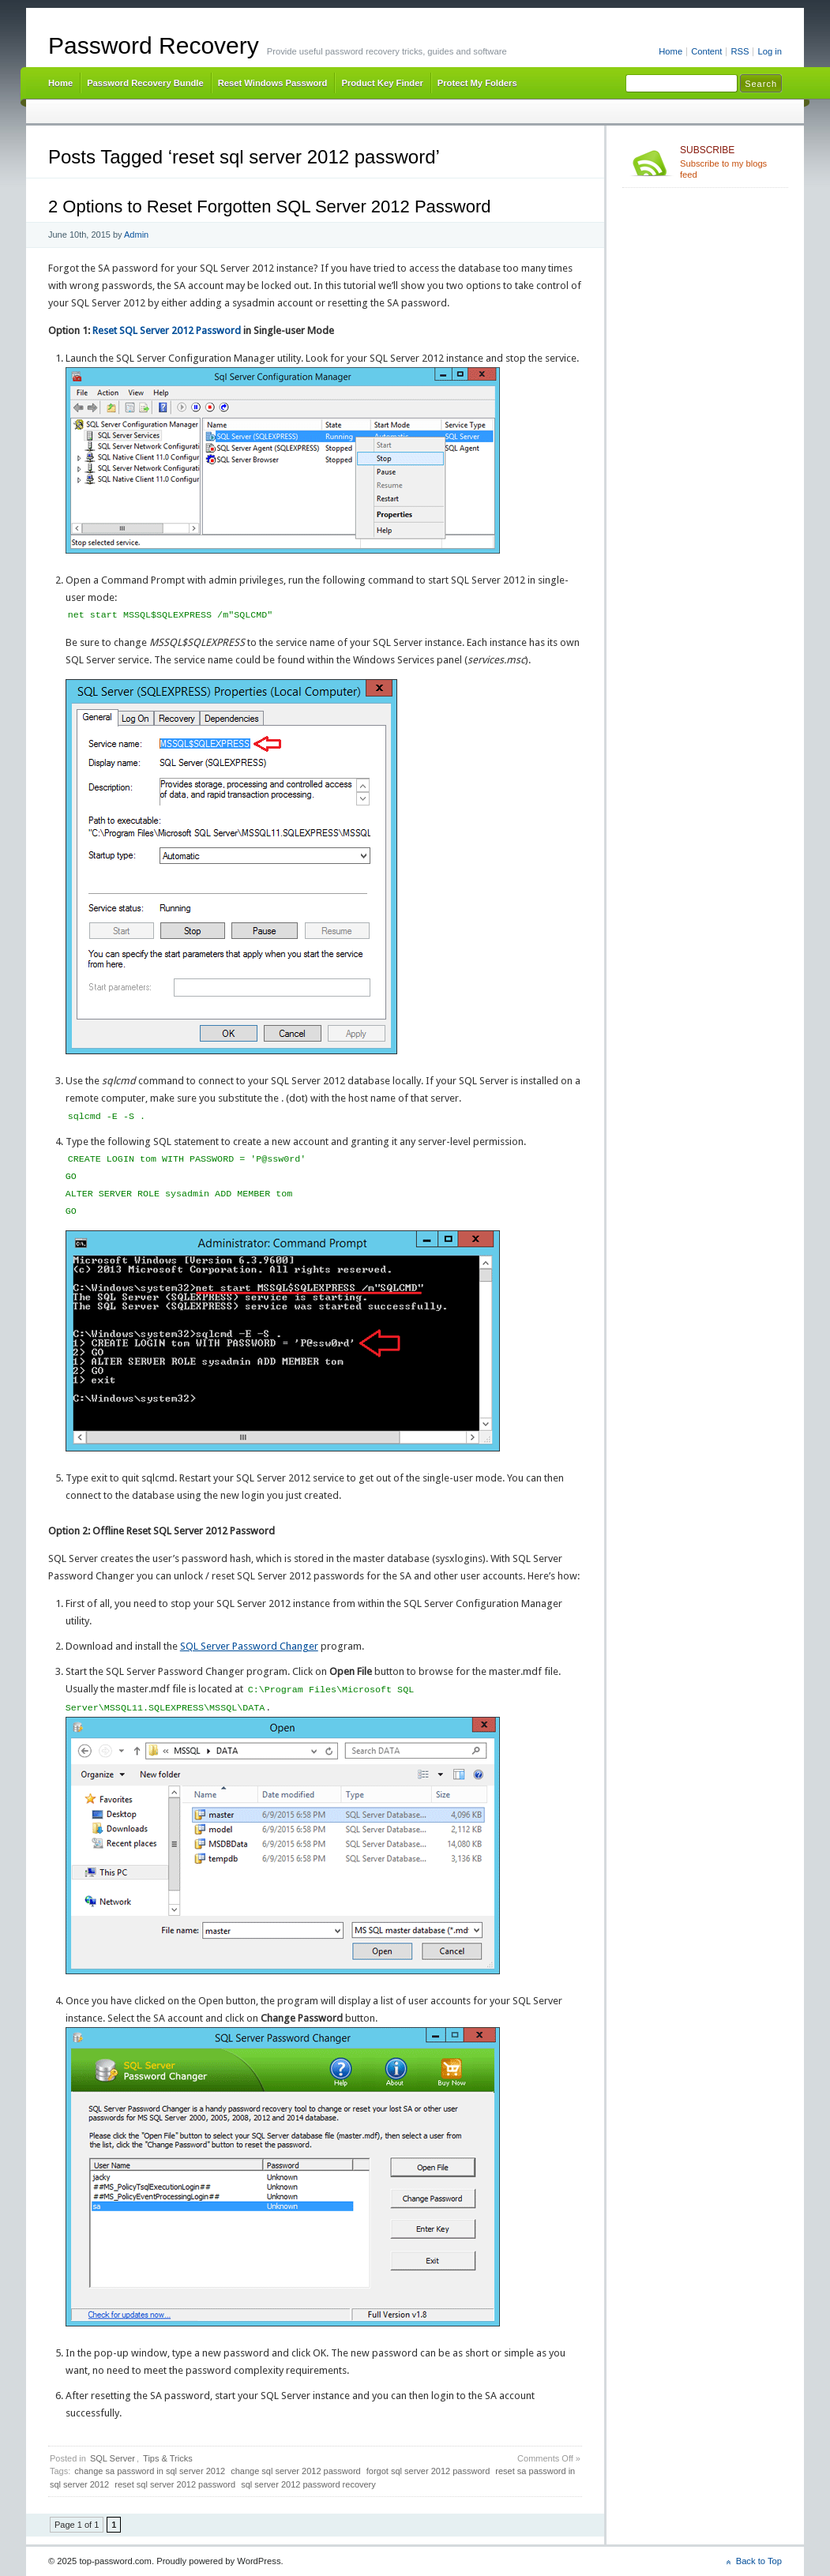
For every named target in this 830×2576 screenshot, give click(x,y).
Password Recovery (153, 45)
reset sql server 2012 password (175, 2484)
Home (670, 51)
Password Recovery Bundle (145, 83)
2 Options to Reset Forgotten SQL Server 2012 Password (269, 206)
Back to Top (759, 2561)
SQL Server (112, 2458)
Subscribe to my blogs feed (731, 162)
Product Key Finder (382, 83)
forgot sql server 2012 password (428, 2471)
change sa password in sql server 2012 (149, 2471)
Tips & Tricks (168, 2458)
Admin (136, 234)
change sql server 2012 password (295, 2471)
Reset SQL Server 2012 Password (166, 330)
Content (706, 51)
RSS (739, 51)
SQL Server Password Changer (249, 1646)
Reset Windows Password (273, 83)
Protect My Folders (477, 83)
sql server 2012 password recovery (308, 2484)
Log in (769, 51)
